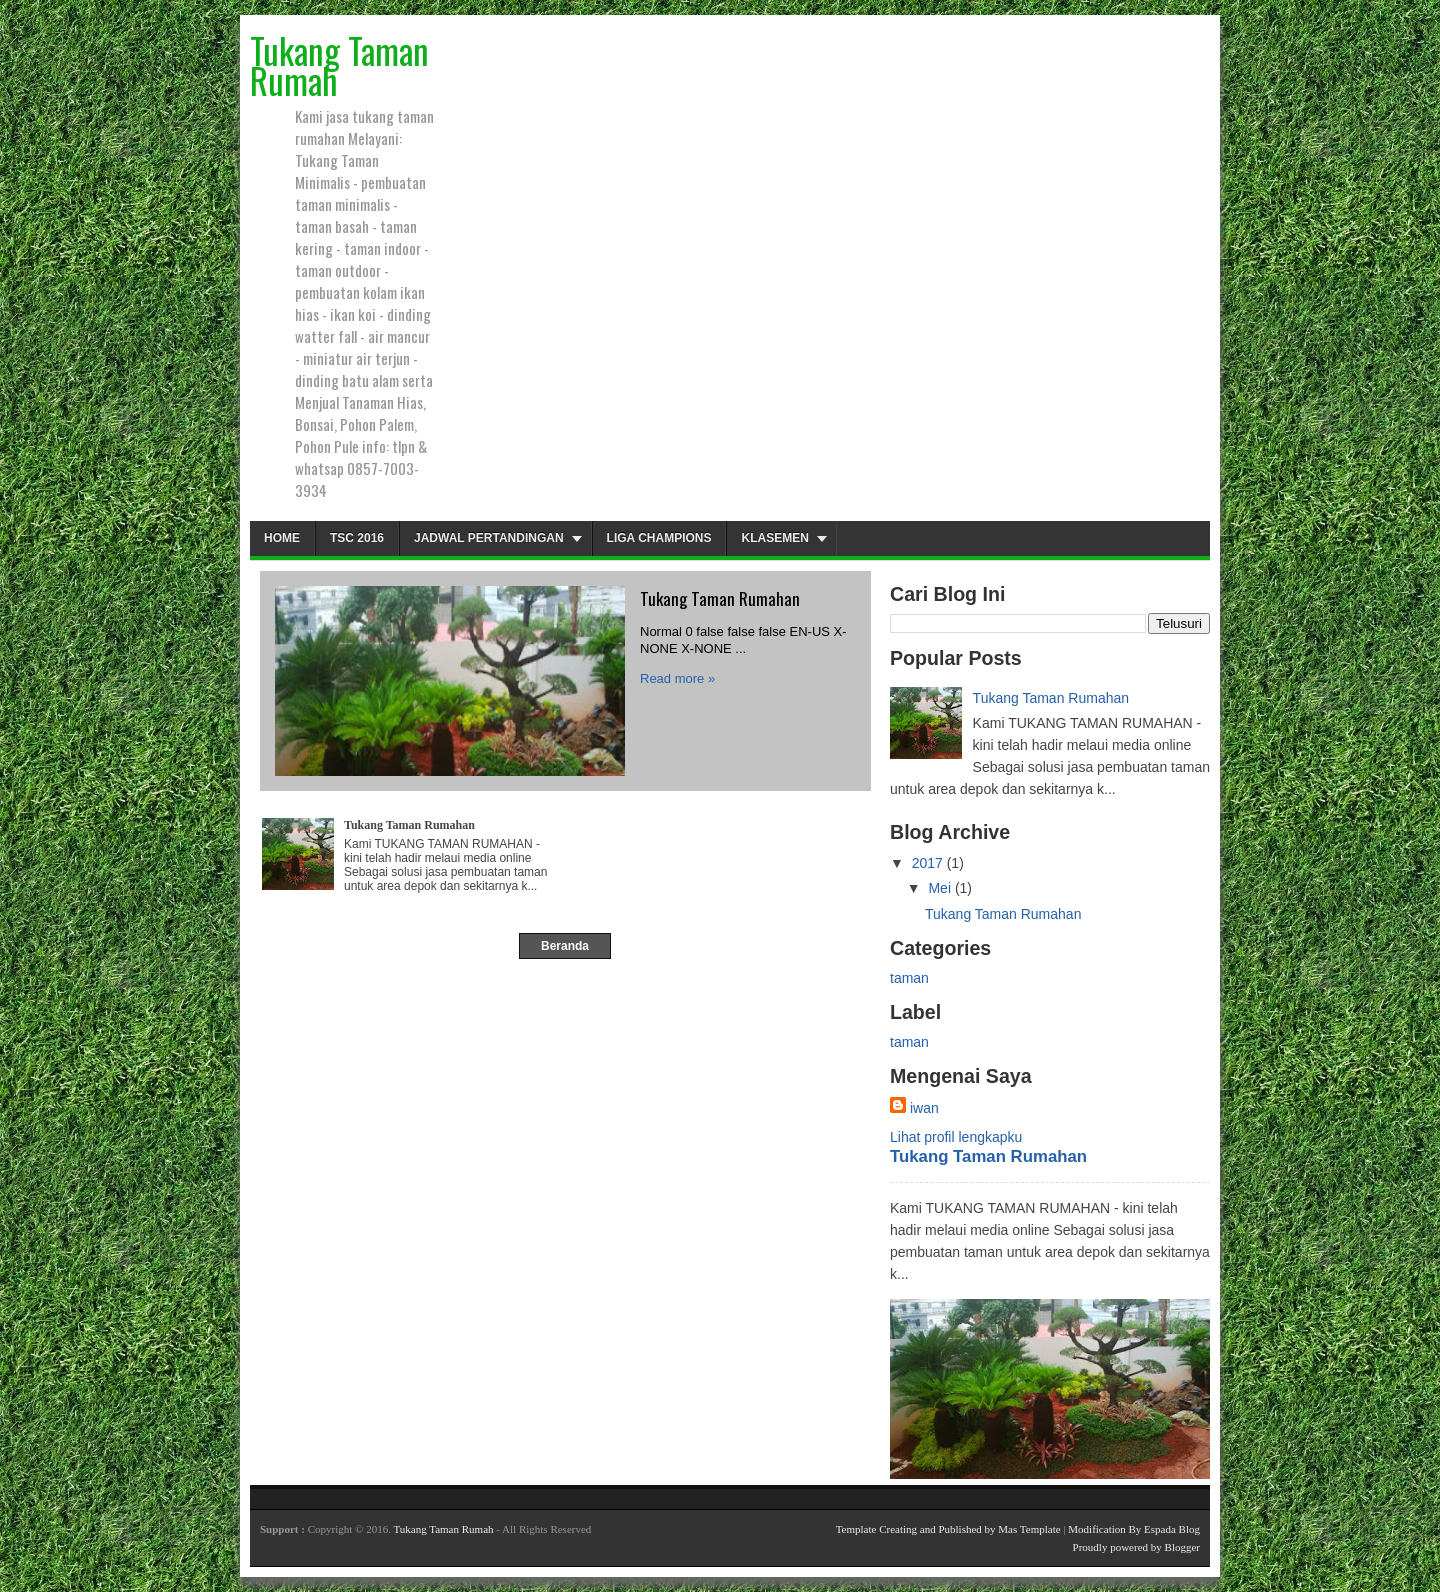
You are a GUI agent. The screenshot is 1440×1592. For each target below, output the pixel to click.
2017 (927, 863)
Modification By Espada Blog (1134, 1529)
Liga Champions (659, 538)
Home (282, 538)
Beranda (565, 946)
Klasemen (774, 538)
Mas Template (1029, 1529)
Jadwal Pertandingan (489, 538)
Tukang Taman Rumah (443, 1529)
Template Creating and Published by (917, 1529)
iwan (924, 1108)
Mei (939, 888)
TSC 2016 (357, 538)
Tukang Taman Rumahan (720, 598)
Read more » (677, 678)
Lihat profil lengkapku (956, 1137)
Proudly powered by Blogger (1136, 1547)
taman (909, 978)
